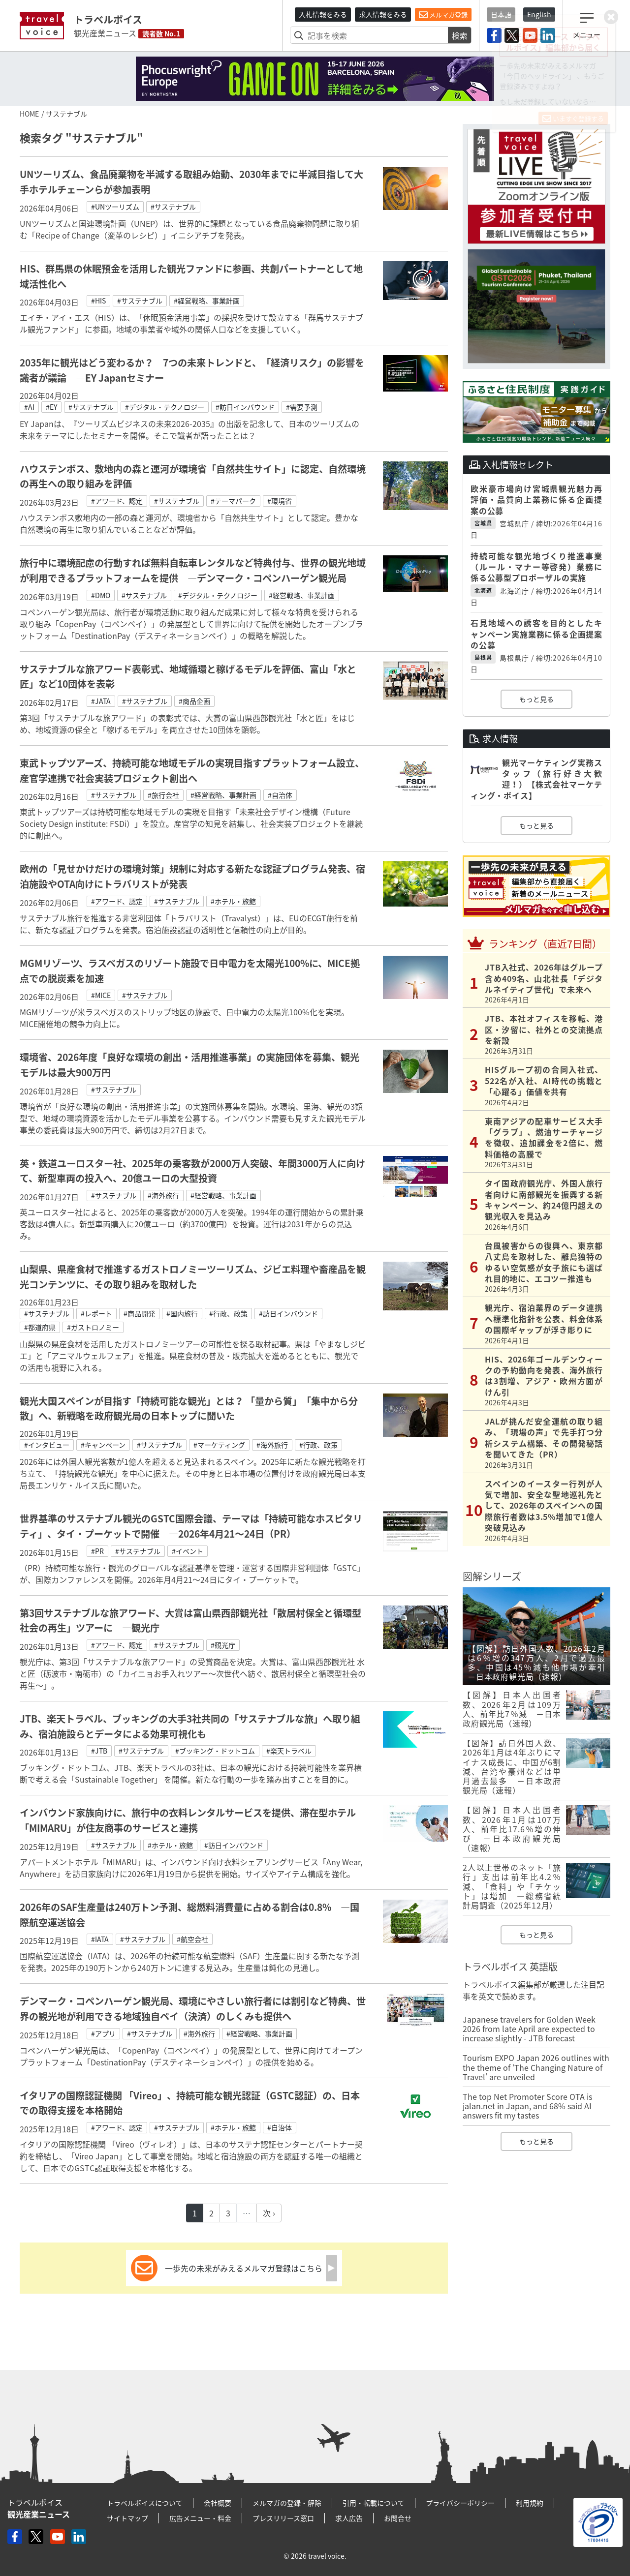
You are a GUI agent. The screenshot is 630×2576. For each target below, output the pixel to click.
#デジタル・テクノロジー (164, 407)
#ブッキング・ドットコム (215, 1751)
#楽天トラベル (289, 1751)
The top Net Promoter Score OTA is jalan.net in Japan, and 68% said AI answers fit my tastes (527, 2106)
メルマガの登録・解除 (286, 2503)
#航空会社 (192, 1939)
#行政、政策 (228, 1313)
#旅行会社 (163, 795)
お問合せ (397, 2518)
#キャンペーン (103, 1445)
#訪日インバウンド (245, 407)
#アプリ (103, 2033)
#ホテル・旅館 (233, 901)
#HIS (98, 300)
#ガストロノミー (93, 1327)
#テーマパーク (233, 501)
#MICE (101, 995)
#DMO (100, 595)
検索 (460, 35)
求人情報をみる (383, 14)
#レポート (96, 1313)
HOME (29, 114)
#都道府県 (40, 1327)
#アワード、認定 (117, 501)
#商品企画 (194, 701)
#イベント (187, 1551)
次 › (269, 2213)
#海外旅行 (163, 1195)
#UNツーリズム (115, 207)
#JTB (99, 1751)
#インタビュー (46, 1445)
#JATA (101, 701)
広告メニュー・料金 (200, 2518)
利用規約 (529, 2503)
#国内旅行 (182, 1313)
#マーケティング (219, 1445)
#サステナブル (173, 207)
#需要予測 (301, 407)
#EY (51, 407)
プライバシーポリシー (460, 2503)
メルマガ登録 (443, 15)
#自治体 (280, 795)
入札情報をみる (323, 14)
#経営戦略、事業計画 (207, 300)
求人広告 (349, 2518)
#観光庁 (223, 1645)
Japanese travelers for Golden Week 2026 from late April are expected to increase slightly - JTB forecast (529, 2028)
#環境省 (279, 501)
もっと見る (536, 699)
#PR (97, 1551)
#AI (29, 407)
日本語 (501, 14)
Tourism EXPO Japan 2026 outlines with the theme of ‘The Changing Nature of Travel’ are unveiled (536, 2067)
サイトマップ (127, 2518)
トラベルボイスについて (145, 2503)
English (539, 14)
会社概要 (217, 2503)
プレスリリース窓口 (283, 2518)
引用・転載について (374, 2503)
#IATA (100, 1939)
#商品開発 (139, 1313)
